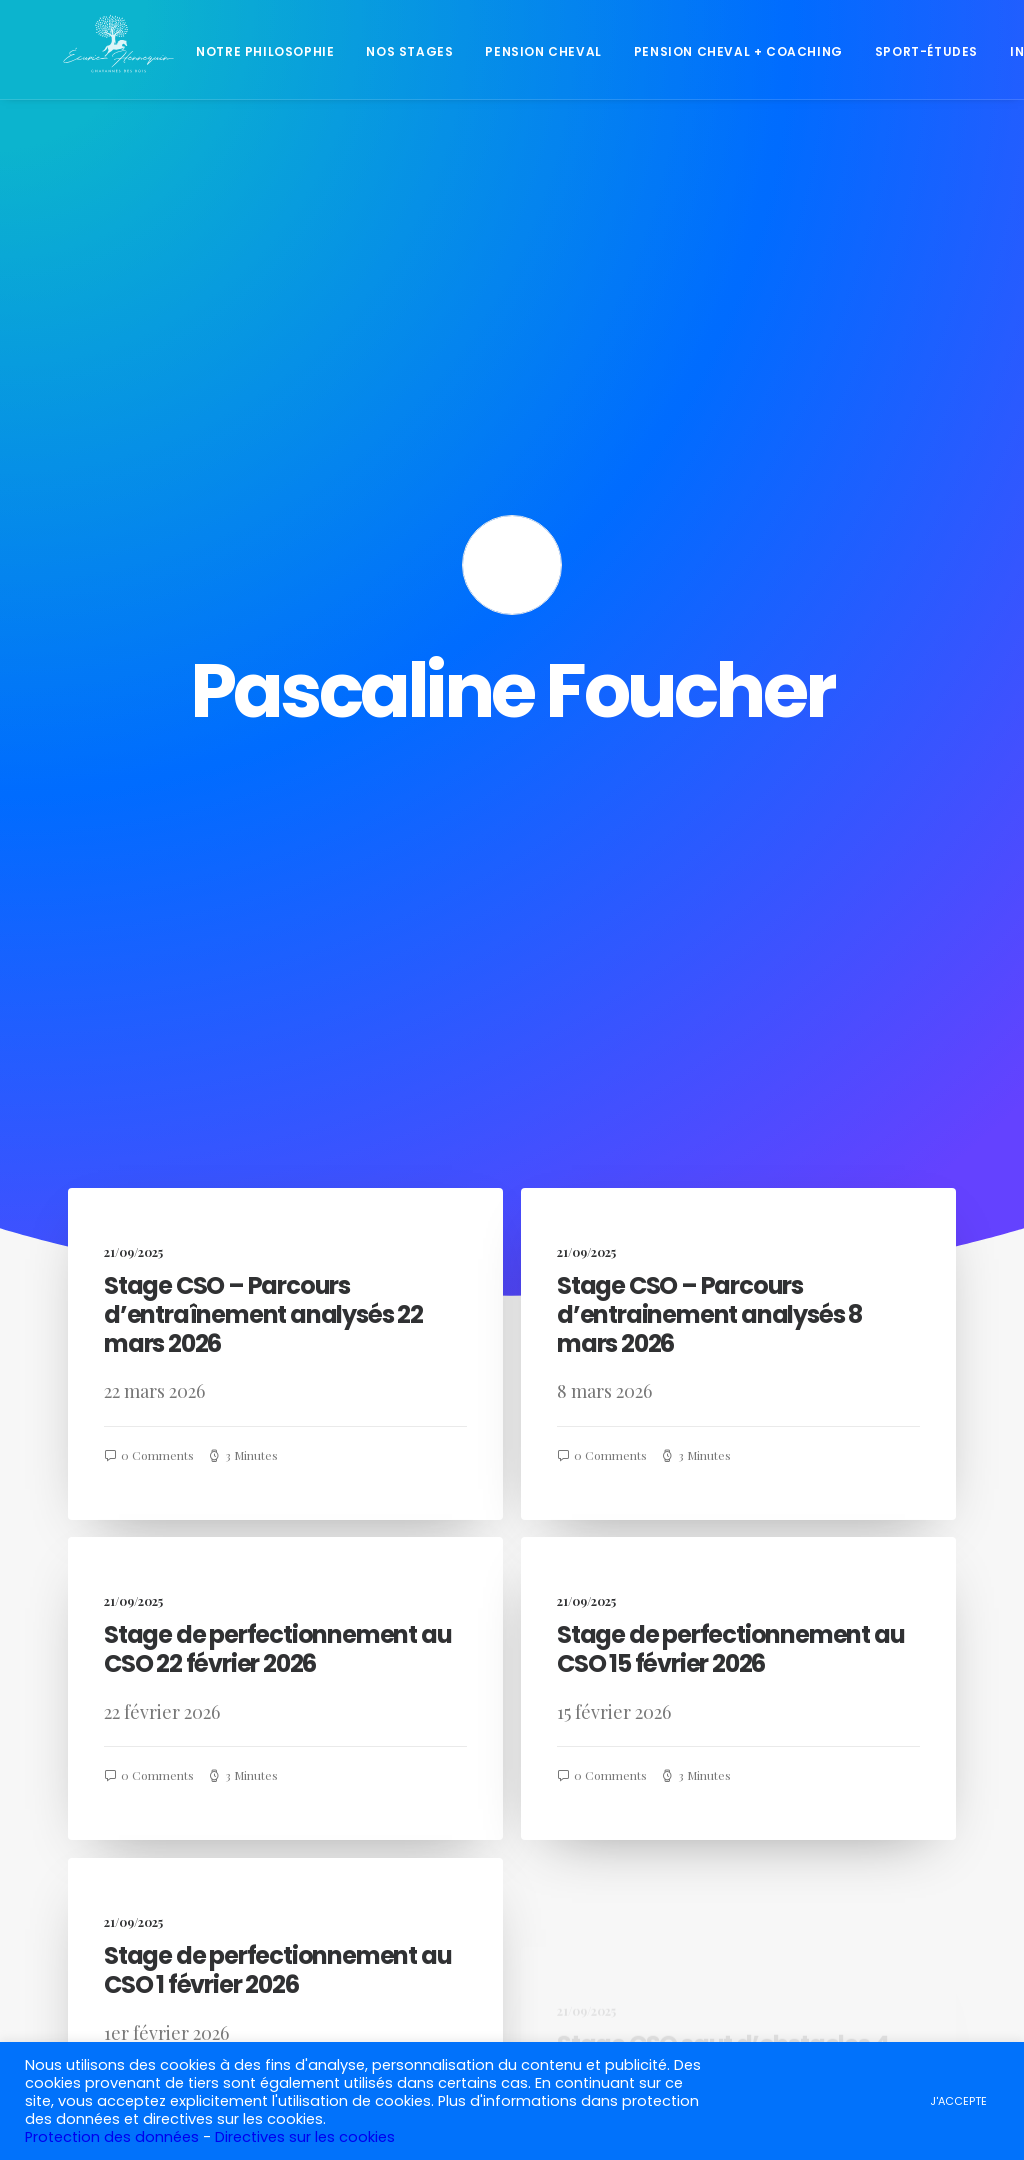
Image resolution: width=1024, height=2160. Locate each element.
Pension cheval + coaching (729, 54)
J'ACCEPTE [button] (958, 2101)
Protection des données (112, 2137)
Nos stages (400, 54)
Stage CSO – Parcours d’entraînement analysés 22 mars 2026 (263, 741)
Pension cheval (534, 54)
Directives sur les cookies (305, 2137)
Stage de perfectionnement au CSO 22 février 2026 (277, 1154)
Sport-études (917, 54)
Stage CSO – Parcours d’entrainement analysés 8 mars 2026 (709, 741)
